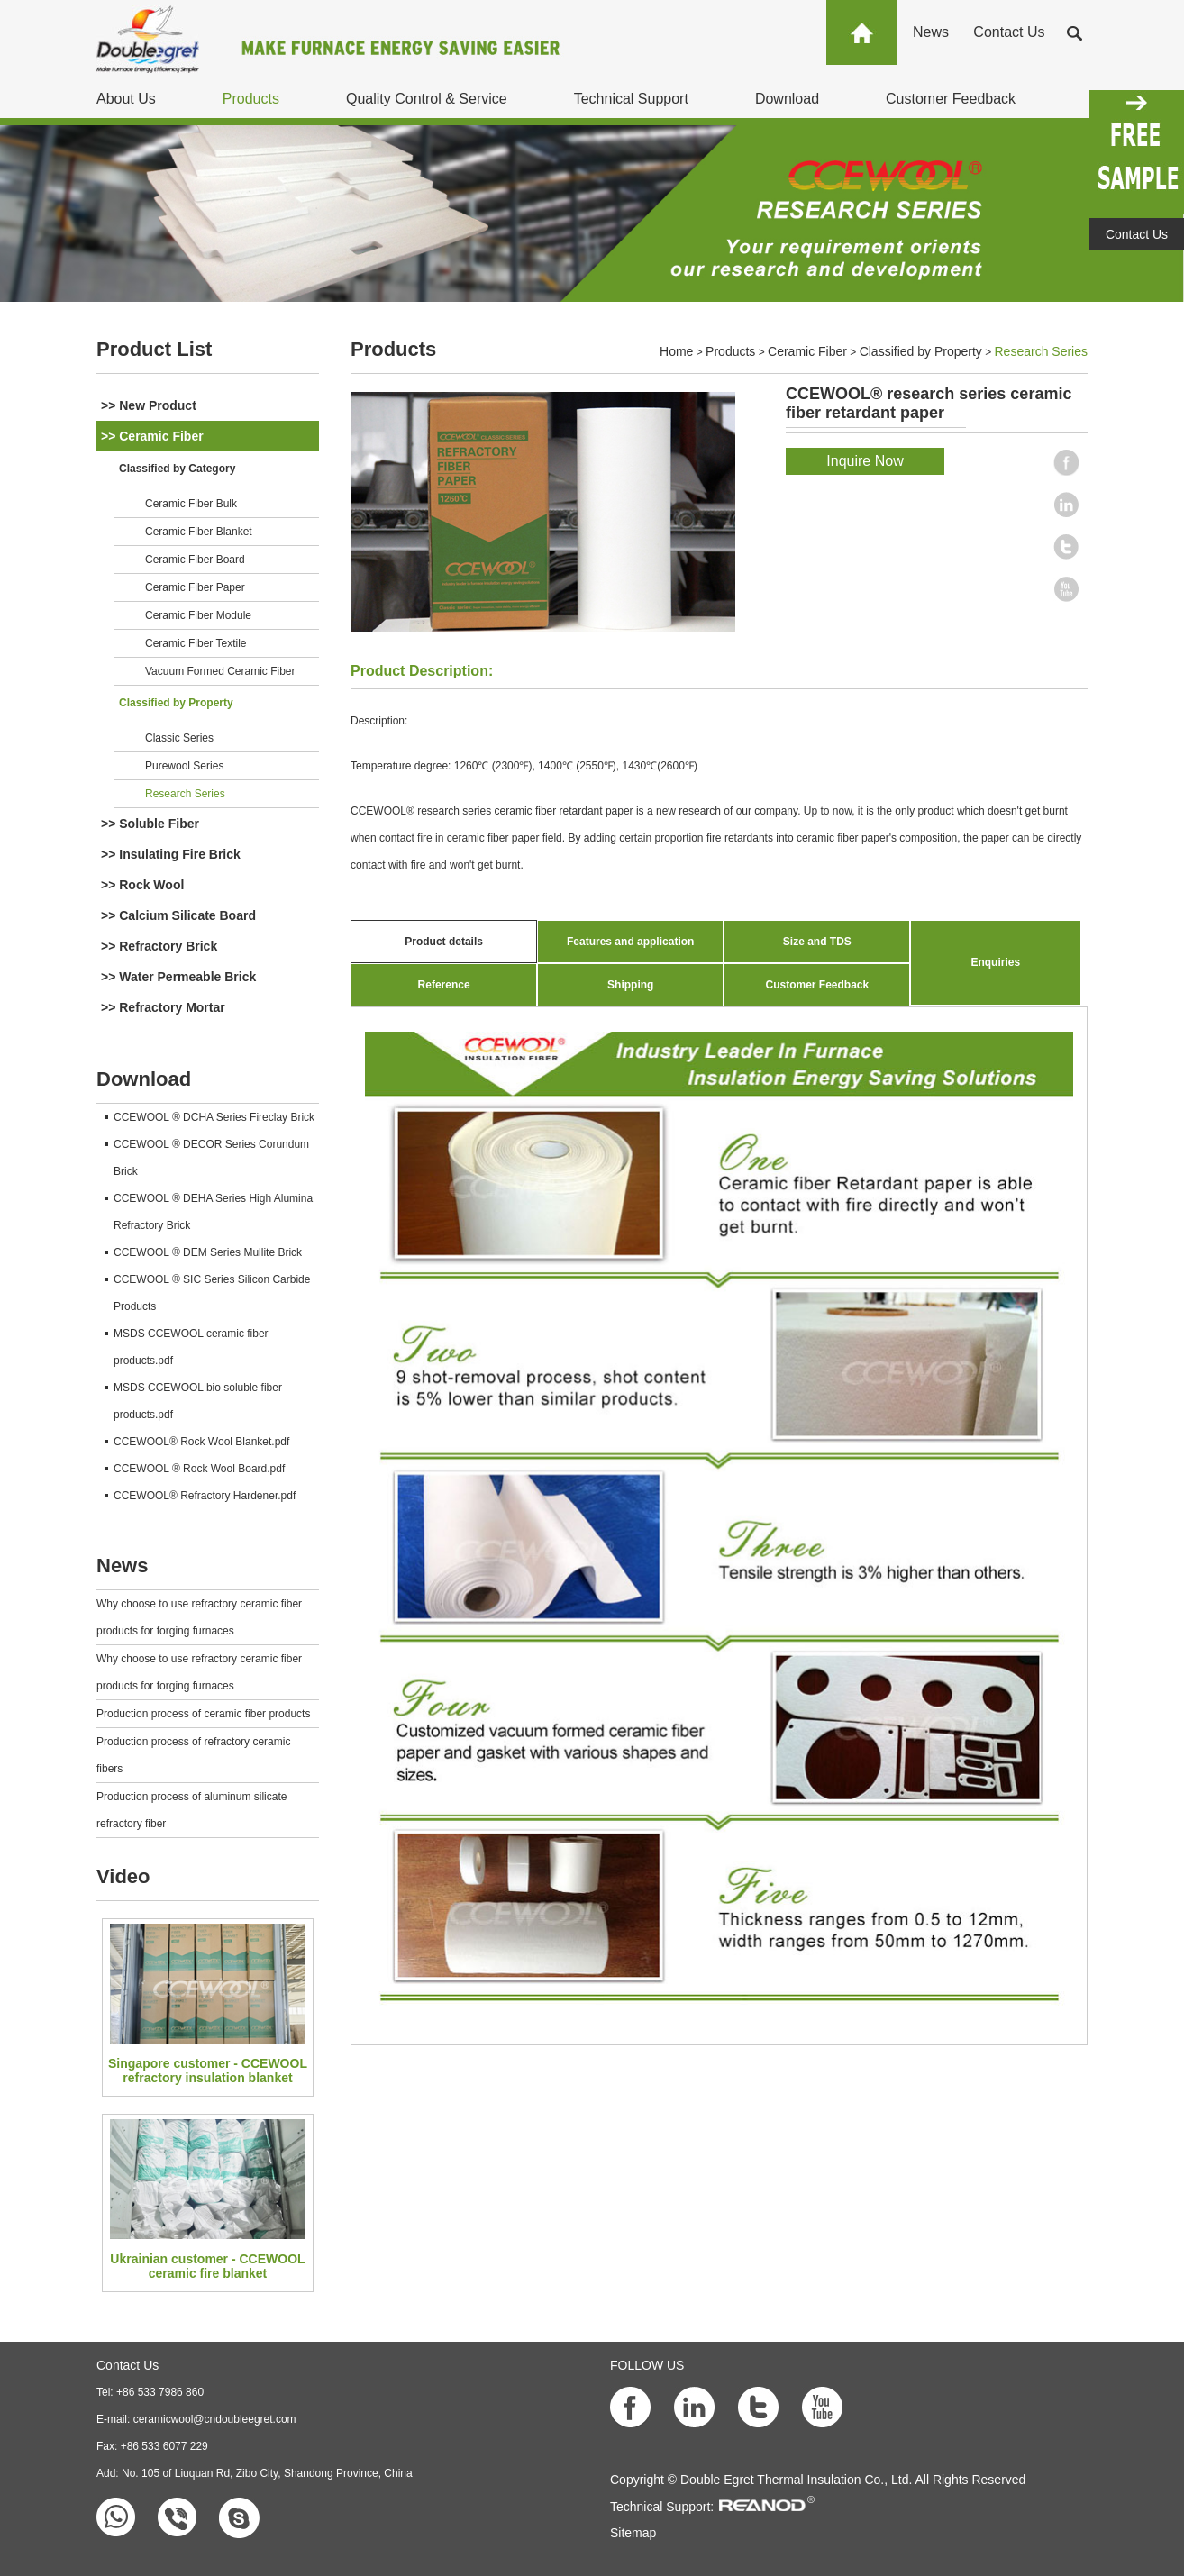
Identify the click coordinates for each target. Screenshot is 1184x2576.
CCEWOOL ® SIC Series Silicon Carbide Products (212, 1293)
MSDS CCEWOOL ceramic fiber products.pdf (191, 1347)
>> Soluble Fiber (150, 823)
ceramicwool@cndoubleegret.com (214, 2419)
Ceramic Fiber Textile (195, 643)
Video (123, 1876)
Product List (154, 349)
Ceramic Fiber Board (195, 559)
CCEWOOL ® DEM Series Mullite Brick (208, 1252)
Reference (444, 985)
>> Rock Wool (142, 885)
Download (787, 98)
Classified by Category (177, 468)
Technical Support (631, 98)
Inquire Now (864, 461)
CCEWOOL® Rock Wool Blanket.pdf (201, 1441)
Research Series (185, 793)
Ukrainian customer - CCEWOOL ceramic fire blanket (207, 2266)
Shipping (630, 985)
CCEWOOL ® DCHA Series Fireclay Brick (214, 1117)
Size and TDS (817, 941)
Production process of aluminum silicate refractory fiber (191, 1810)
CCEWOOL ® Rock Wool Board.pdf (199, 1468)
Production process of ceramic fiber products (203, 1713)
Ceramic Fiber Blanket (198, 531)
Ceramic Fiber (807, 351)
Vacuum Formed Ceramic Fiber (220, 671)
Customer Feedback (951, 98)
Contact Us (1008, 32)
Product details (444, 941)
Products (251, 98)
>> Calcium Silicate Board (178, 915)
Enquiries (995, 962)
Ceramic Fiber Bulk (191, 503)
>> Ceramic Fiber (152, 436)
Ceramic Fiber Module (198, 615)
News (931, 32)
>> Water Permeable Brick (178, 976)
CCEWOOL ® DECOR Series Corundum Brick (211, 1158)
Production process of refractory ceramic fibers (193, 1755)
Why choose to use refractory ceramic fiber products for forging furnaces (199, 1617)
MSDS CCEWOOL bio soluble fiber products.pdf (198, 1401)
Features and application (630, 941)
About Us (126, 98)
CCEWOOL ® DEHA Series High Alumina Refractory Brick (213, 1212)
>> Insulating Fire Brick (171, 854)
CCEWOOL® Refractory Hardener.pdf (205, 1495)
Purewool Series (184, 766)
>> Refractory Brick (159, 946)
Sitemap (633, 2533)
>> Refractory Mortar (163, 1007)
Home (676, 351)
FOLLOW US (647, 2365)
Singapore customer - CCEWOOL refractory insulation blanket (207, 2070)
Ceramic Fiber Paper (195, 587)
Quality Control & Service (426, 98)
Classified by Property (176, 702)
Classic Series (179, 738)
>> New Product (148, 405)
